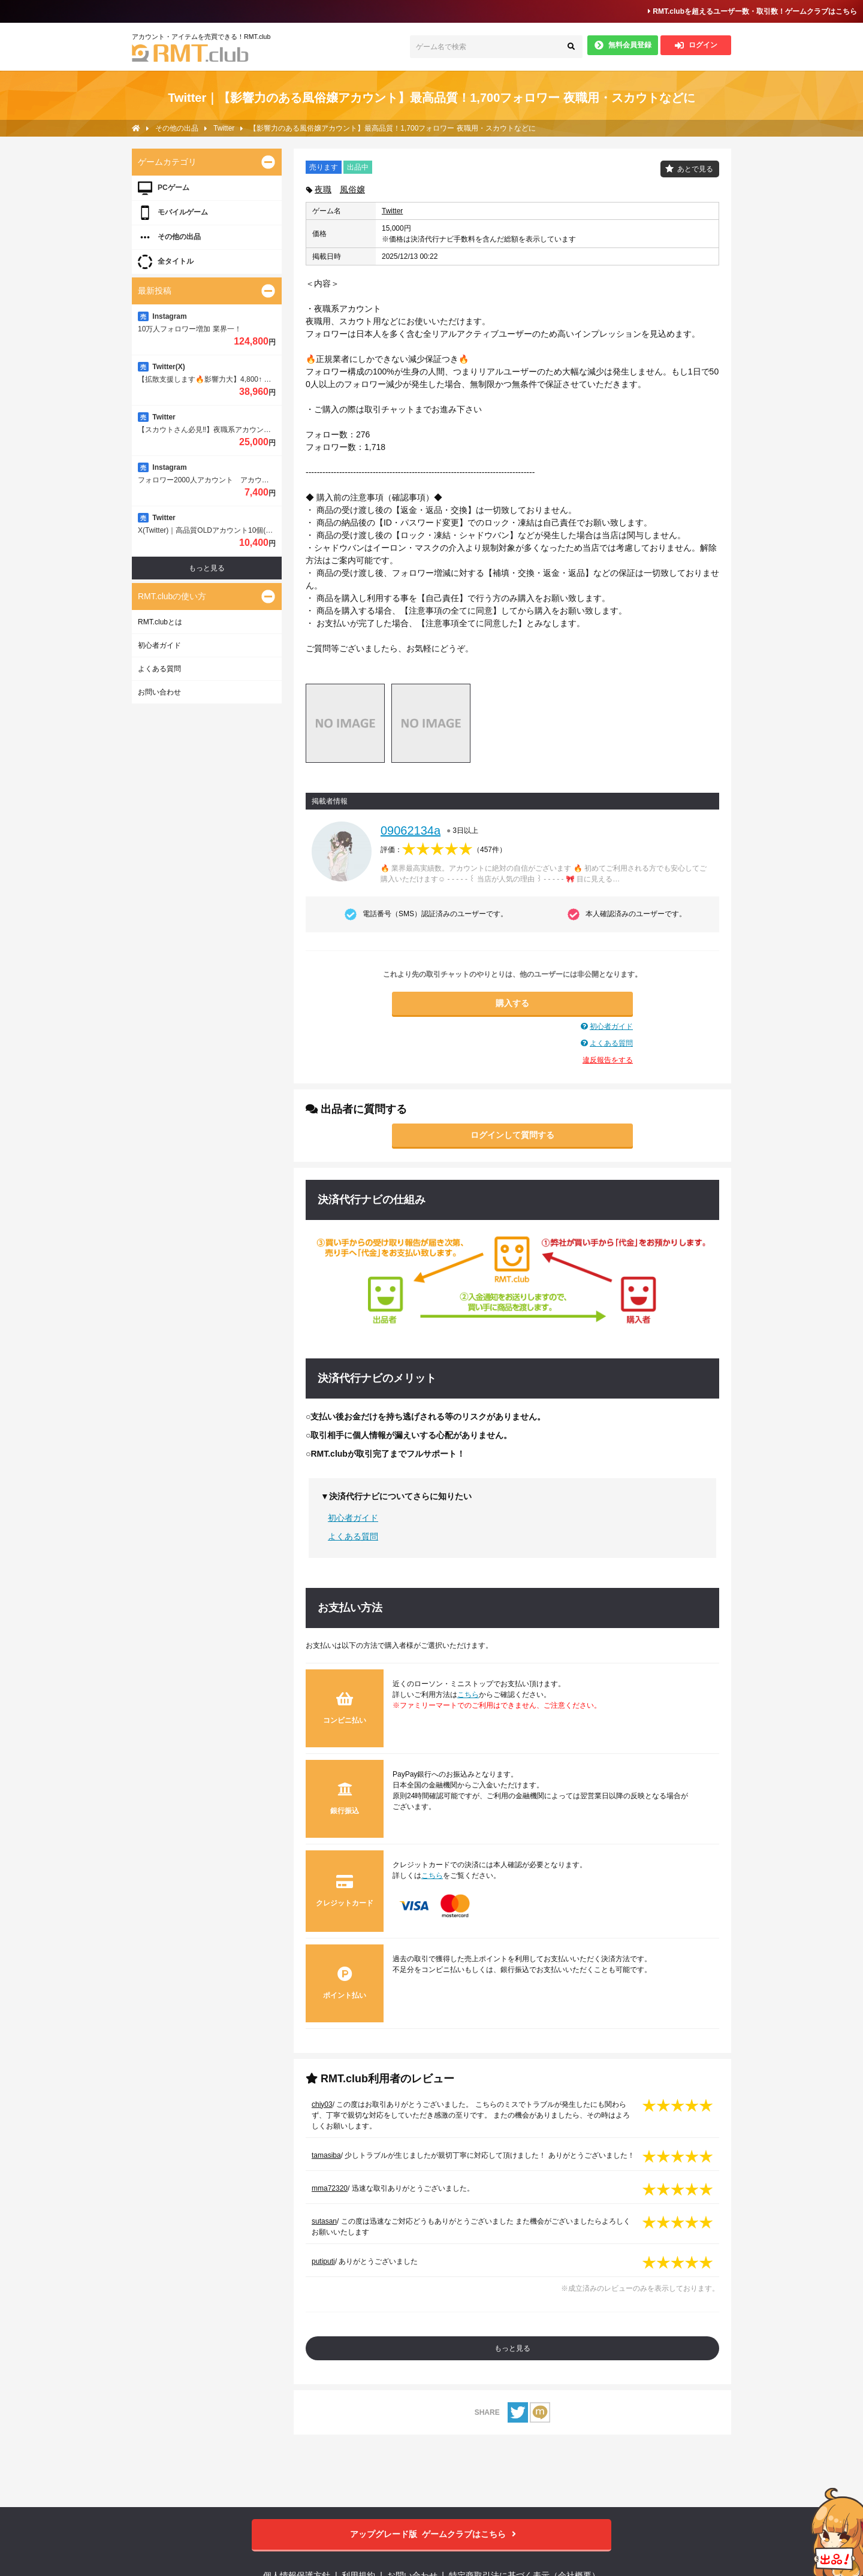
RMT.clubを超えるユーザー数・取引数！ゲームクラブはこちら (752, 11)
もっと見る (512, 2348)
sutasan (324, 2221)
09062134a (410, 830)
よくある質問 (611, 1043)
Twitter (392, 211)
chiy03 (322, 2104)
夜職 (323, 189)
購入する (512, 1003)
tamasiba (326, 2155)
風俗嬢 (352, 189)
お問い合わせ (159, 692)
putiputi (323, 2261)
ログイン (696, 45)
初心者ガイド (611, 1026)
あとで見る (695, 169)
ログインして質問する (512, 1135)
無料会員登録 (623, 45)
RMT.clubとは (160, 622)
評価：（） (443, 849)
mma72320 (330, 2188)
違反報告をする (608, 1060)
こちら (468, 1694)
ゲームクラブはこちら (432, 2534)
